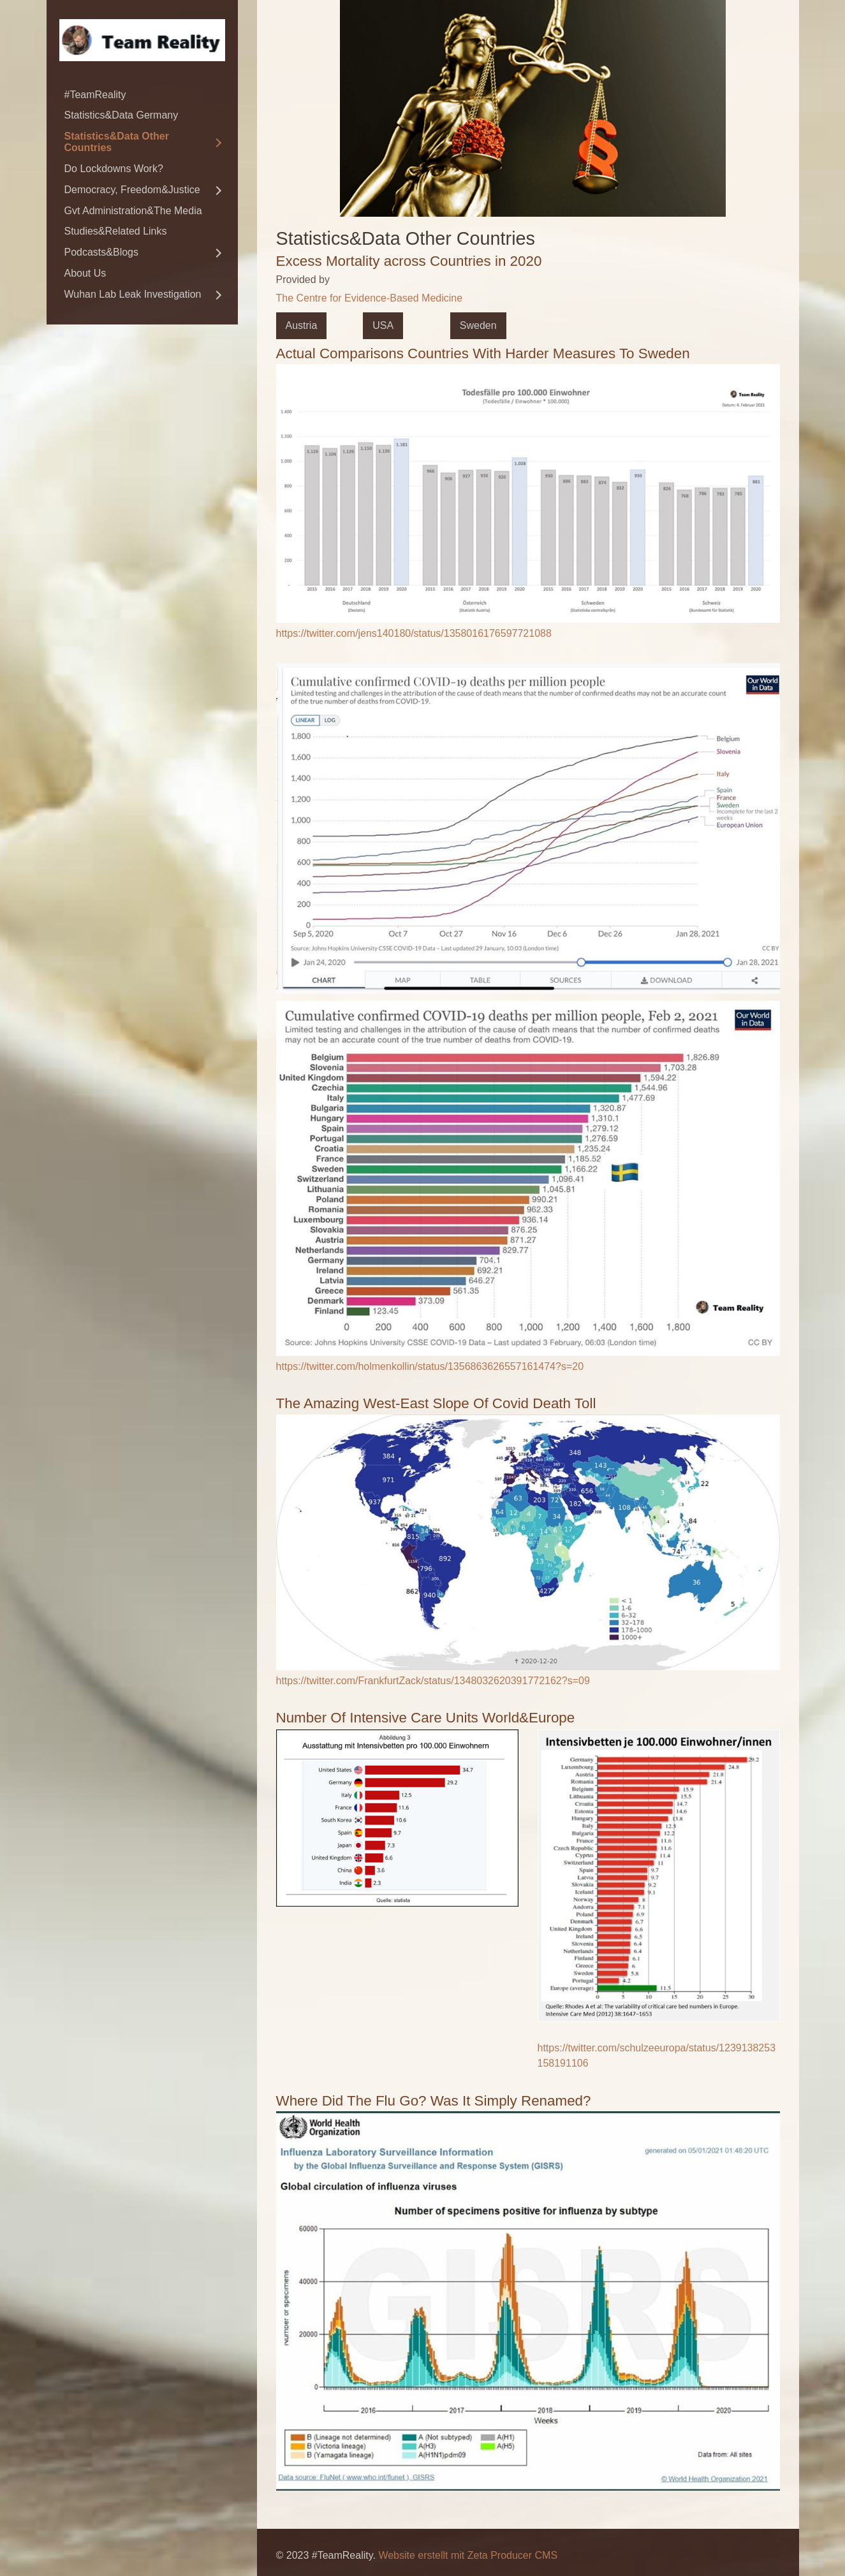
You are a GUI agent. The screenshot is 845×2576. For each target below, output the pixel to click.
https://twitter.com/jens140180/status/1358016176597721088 (414, 633)
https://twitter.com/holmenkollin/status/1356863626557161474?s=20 (430, 1366)
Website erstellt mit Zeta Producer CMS (467, 2555)
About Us (85, 273)
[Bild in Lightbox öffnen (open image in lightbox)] (528, 493)
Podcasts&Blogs (101, 252)
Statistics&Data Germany (121, 115)
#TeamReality (95, 94)
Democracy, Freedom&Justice (132, 189)
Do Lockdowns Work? (113, 168)
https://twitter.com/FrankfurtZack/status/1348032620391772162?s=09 (433, 1680)
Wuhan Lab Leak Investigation (133, 294)
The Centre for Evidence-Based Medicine (369, 298)
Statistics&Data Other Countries (117, 142)
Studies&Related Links (115, 231)
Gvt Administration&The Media (133, 210)
